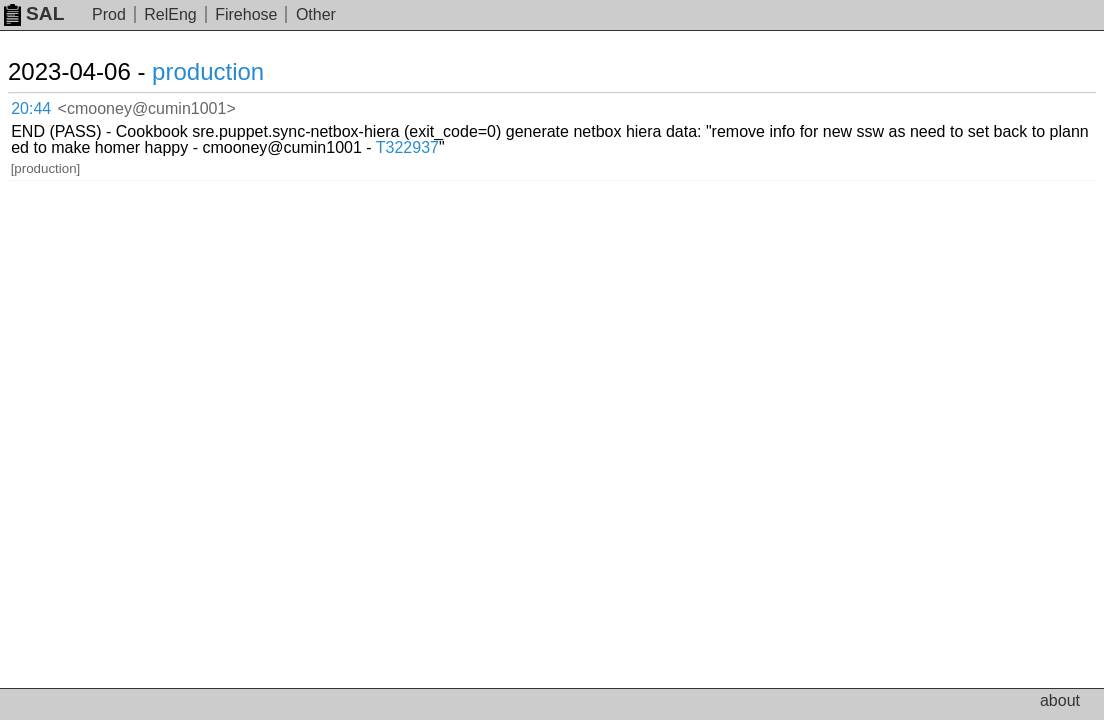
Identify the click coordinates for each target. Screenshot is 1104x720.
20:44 (51, 105)
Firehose (246, 14)
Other (316, 14)
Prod (109, 14)
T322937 (946, 120)
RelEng (170, 14)
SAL (34, 13)
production (232, 71)
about (1060, 700)
